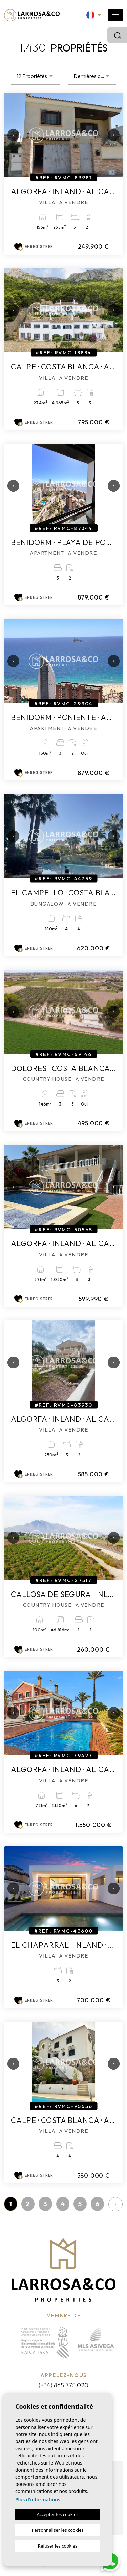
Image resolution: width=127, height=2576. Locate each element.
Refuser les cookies (57, 2546)
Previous (11, 135)
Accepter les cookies (57, 2514)
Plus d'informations (37, 2499)
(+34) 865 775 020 (63, 2385)
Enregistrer (33, 247)
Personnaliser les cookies (57, 2530)
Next (111, 135)
